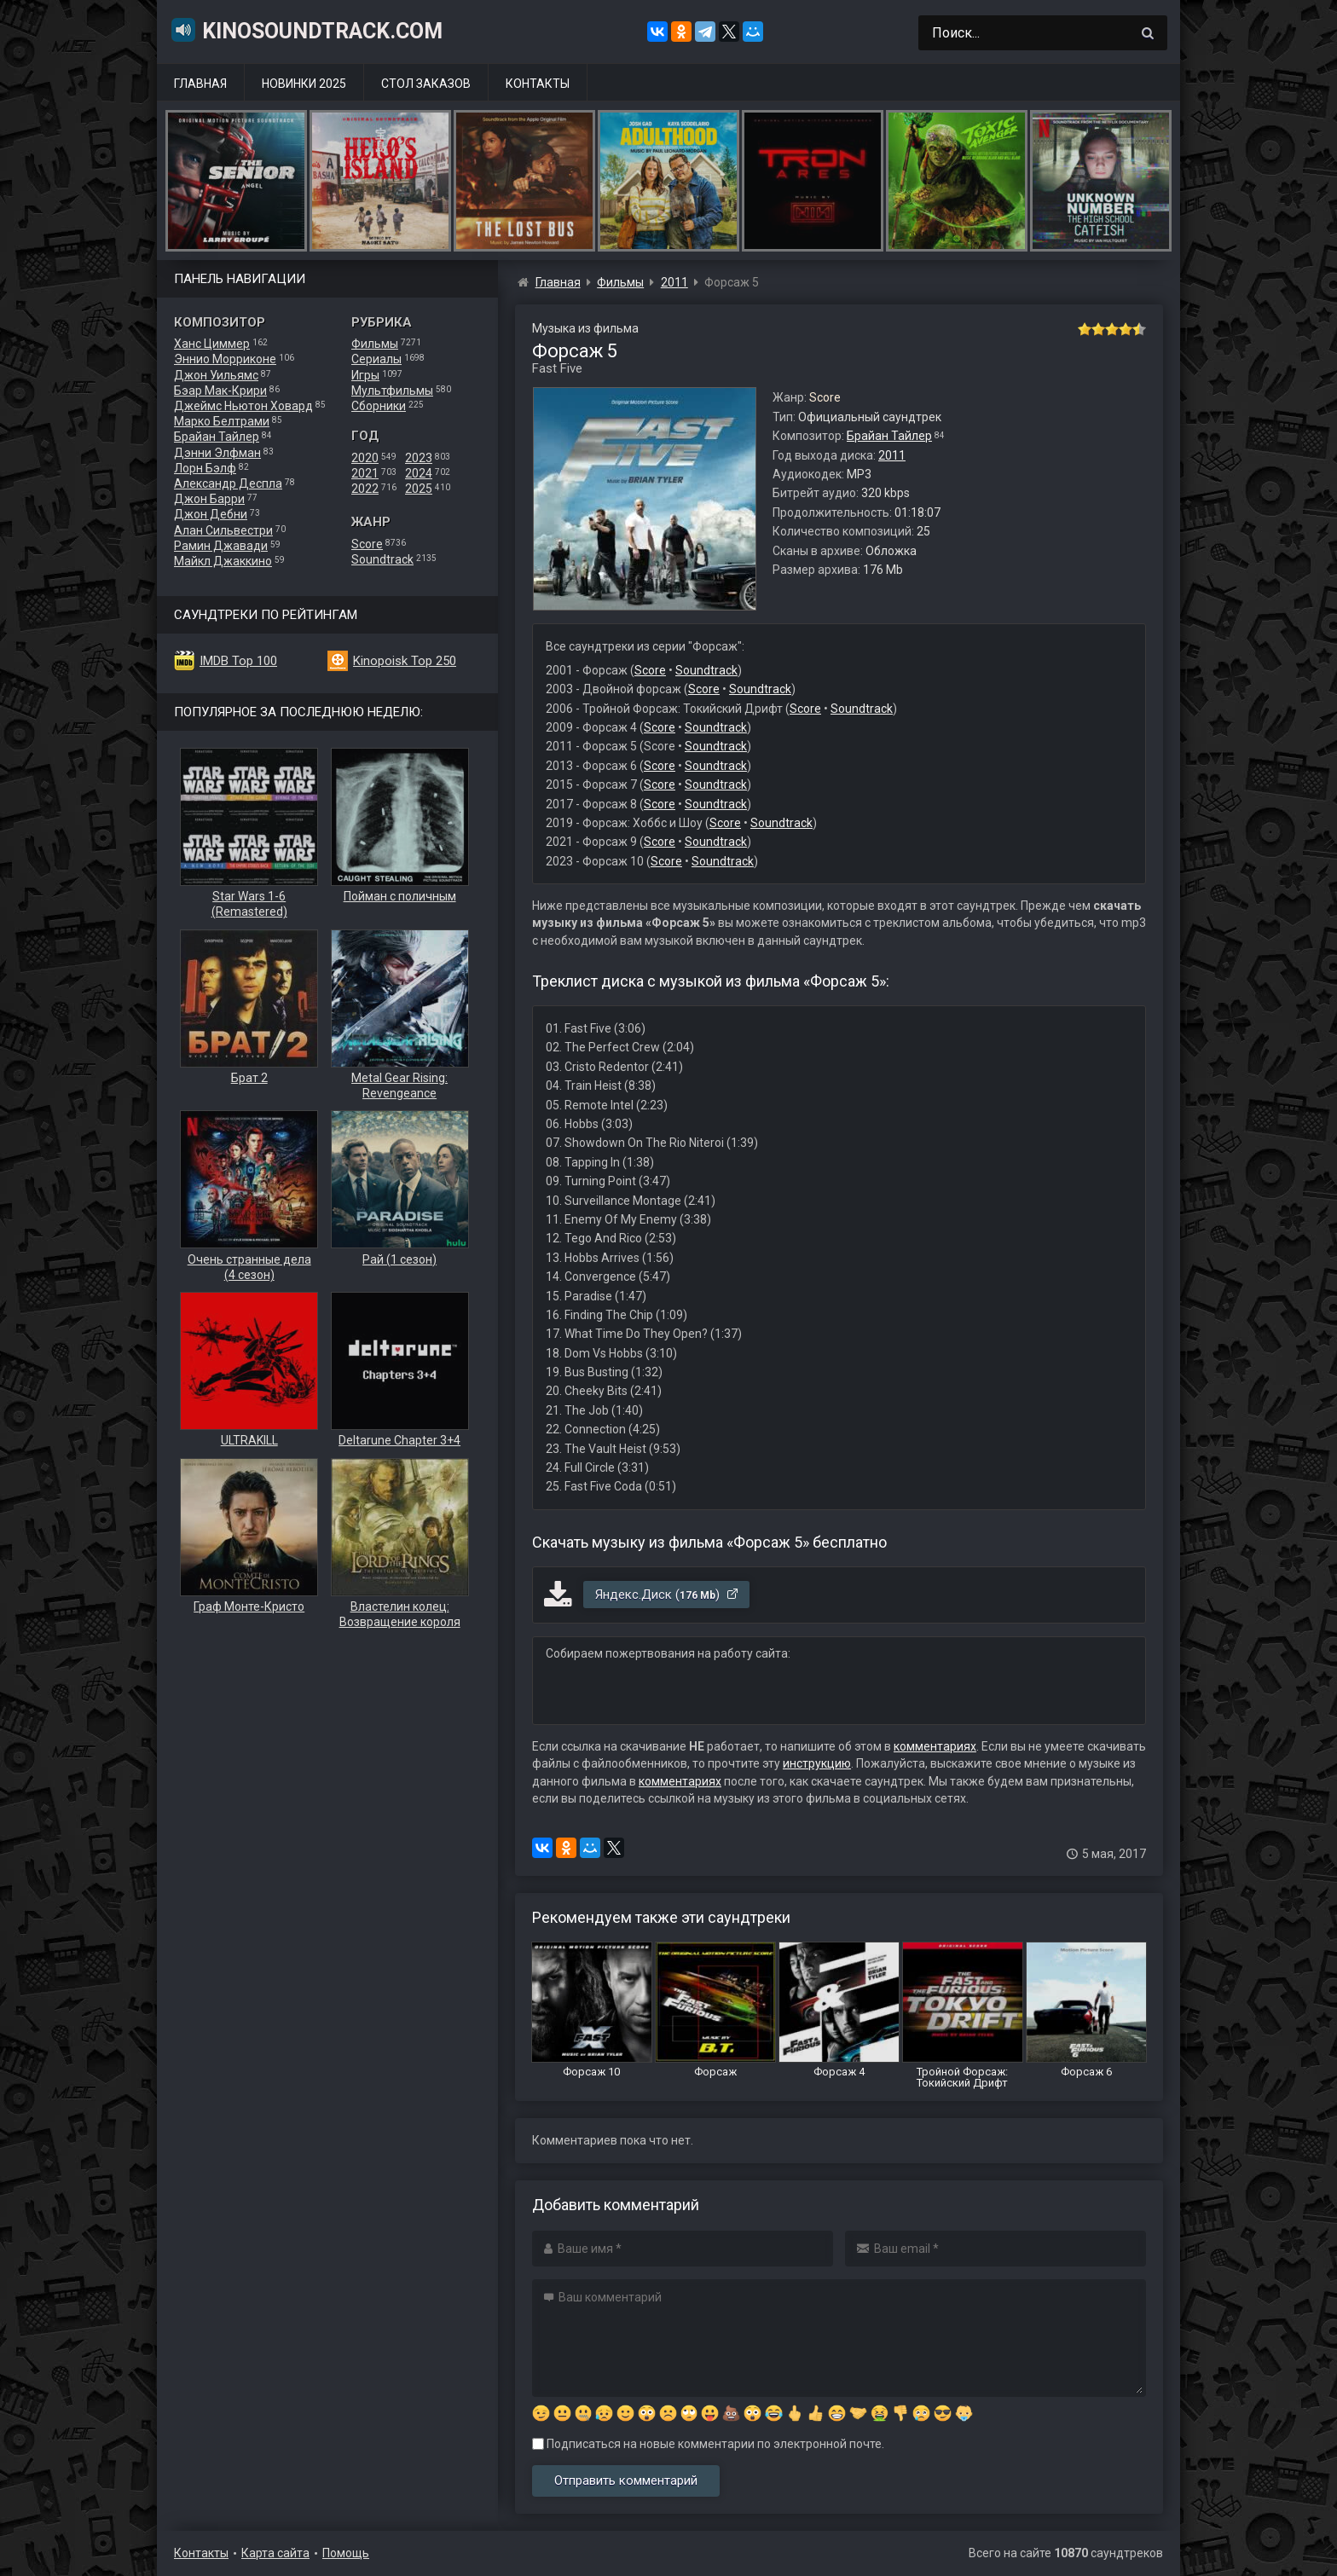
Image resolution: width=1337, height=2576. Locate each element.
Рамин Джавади (221, 546)
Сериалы (376, 359)
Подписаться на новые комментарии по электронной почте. (708, 2444)
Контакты (538, 83)
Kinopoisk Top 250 (404, 661)
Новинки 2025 (304, 83)
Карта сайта (275, 2553)
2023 (418, 458)
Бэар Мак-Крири (220, 390)
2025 (418, 488)
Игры (365, 375)
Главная (200, 83)
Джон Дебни (210, 514)
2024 (418, 473)
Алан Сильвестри (223, 530)
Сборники (378, 406)
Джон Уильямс (216, 375)
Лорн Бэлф (205, 468)
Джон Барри (209, 499)
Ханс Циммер (212, 343)
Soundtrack (382, 559)
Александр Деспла (228, 483)
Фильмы (374, 343)
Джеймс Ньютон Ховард (243, 406)
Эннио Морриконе (225, 359)
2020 (365, 458)
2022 (365, 488)
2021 (365, 473)
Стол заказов (426, 83)
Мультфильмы (392, 390)
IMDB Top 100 (238, 661)
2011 (892, 455)
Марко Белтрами (221, 421)
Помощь (345, 2553)
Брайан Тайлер (216, 436)
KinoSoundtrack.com (306, 29)
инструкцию (817, 1763)
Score (367, 544)
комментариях (935, 1746)
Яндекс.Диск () (667, 1594)
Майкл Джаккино (223, 561)
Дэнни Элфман (217, 453)
